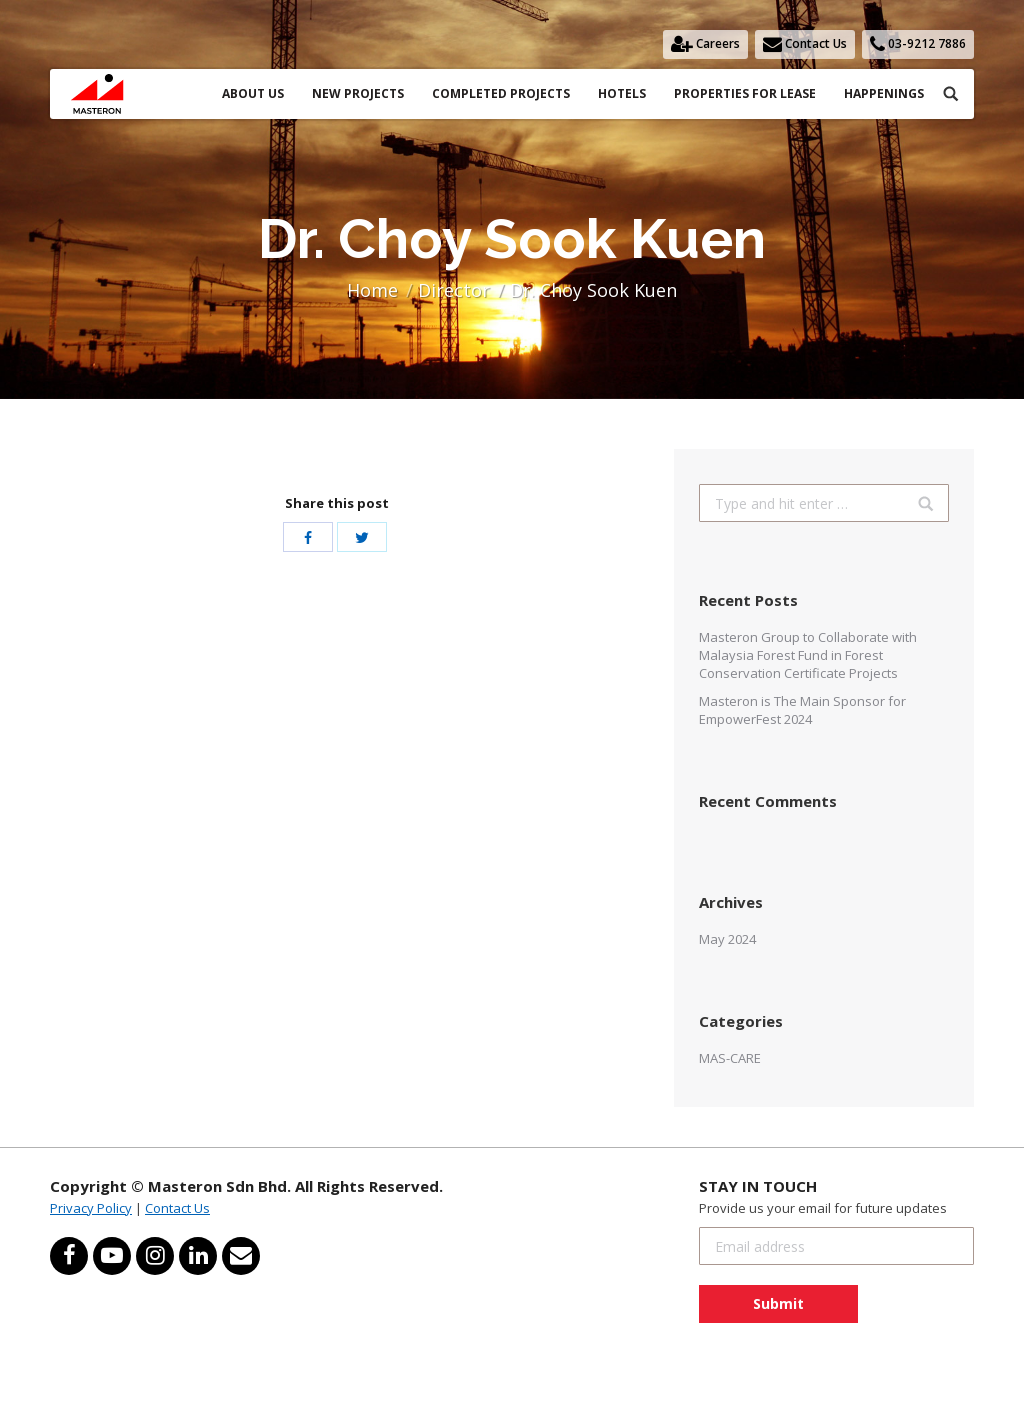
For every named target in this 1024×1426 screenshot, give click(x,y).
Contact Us (177, 1208)
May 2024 (727, 939)
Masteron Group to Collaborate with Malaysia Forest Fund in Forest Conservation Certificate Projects (808, 655)
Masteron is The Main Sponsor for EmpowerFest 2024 (802, 710)
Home (372, 290)
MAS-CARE (730, 1058)
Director (454, 290)
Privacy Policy (91, 1208)
